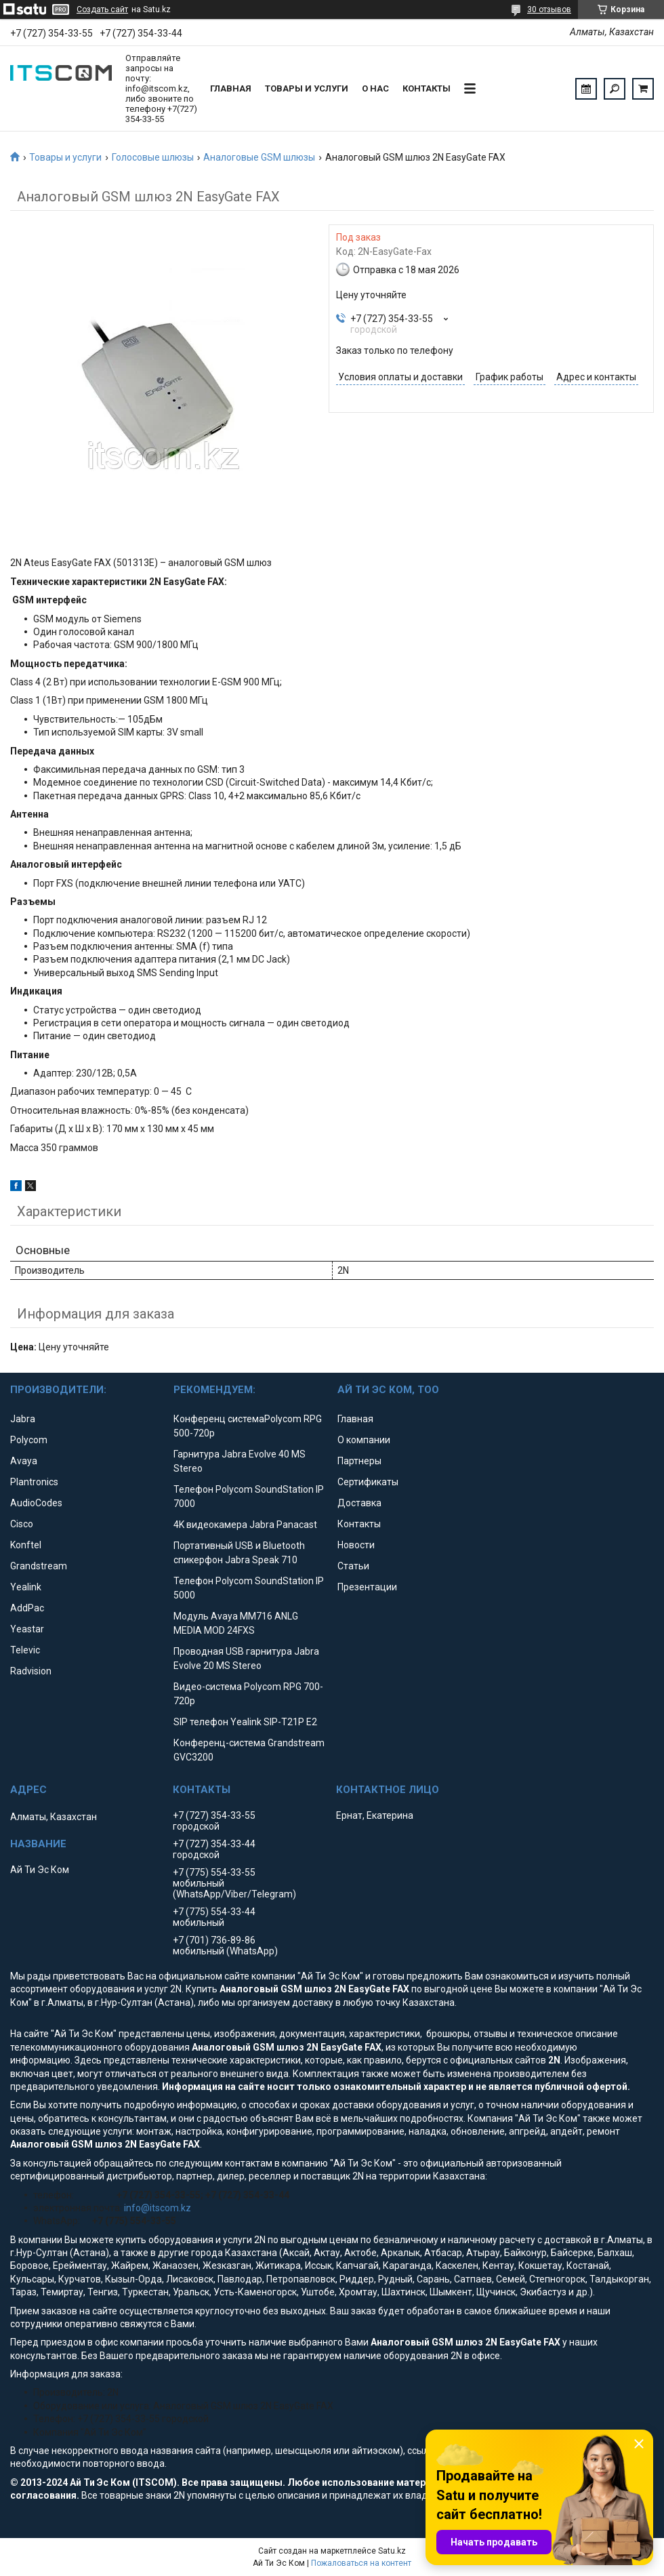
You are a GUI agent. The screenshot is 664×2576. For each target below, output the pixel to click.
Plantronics (34, 1481)
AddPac (27, 1608)
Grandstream (38, 1566)
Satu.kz (392, 2551)
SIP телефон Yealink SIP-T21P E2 (245, 1721)
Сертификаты (367, 1481)
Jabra (22, 1418)
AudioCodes (36, 1502)
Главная (230, 88)
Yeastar (27, 1629)
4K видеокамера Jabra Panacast (245, 1524)
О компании (363, 1439)
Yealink (25, 1587)
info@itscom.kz (157, 2207)
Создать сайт (102, 9)
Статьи (353, 1566)
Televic (25, 1650)
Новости (356, 1544)
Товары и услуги (306, 88)
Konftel (25, 1544)
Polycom (28, 1439)
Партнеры (359, 1460)
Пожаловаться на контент (361, 2563)
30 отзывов (549, 9)
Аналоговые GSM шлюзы (259, 157)
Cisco (21, 1523)
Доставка (359, 1502)
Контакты (426, 88)
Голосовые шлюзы (153, 157)
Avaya (23, 1460)
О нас (375, 88)
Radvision (30, 1671)
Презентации (367, 1587)
